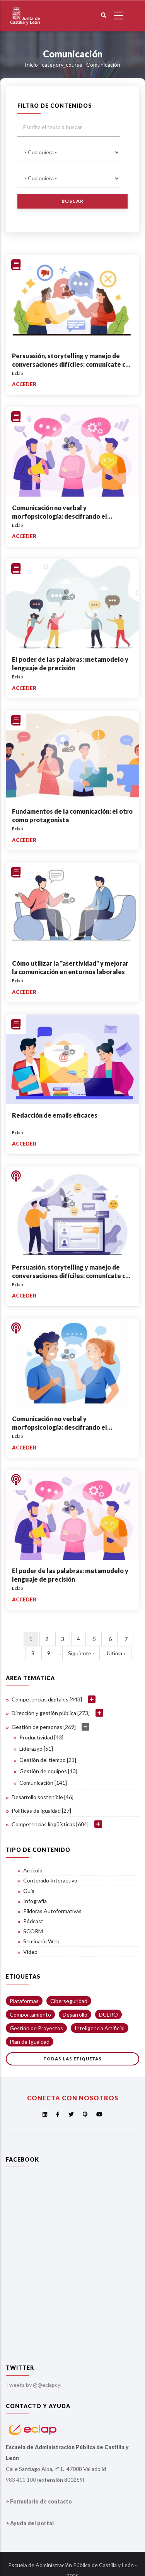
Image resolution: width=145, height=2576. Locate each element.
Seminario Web (41, 1941)
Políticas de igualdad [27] (41, 1810)
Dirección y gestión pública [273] (51, 1713)
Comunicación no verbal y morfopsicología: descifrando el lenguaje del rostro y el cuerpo (59, 516)
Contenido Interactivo (50, 1880)
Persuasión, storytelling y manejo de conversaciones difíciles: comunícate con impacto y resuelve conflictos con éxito (72, 364)
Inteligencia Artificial (100, 2028)
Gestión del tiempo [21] (47, 1759)
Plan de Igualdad (29, 2041)
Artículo (33, 1870)
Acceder (24, 384)
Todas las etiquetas (72, 2058)
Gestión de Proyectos (36, 2028)
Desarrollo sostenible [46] (42, 1797)
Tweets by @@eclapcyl (33, 2384)
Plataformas (24, 2001)
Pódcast (33, 1921)
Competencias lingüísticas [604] (50, 1824)
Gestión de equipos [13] (48, 1771)
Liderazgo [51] (36, 1748)
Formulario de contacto (41, 2501)
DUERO (108, 2014)
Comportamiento (30, 2014)
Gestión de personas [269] (44, 1727)
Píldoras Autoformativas (52, 1911)
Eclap (17, 373)
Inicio (31, 64)
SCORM (33, 1931)
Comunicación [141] (43, 1782)
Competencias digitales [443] (47, 1699)
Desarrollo (75, 2014)
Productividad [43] (41, 1737)
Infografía (35, 1901)
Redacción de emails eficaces (54, 1115)
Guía (28, 1891)
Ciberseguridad (68, 2001)
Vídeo (30, 1951)
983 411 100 (21, 2479)
